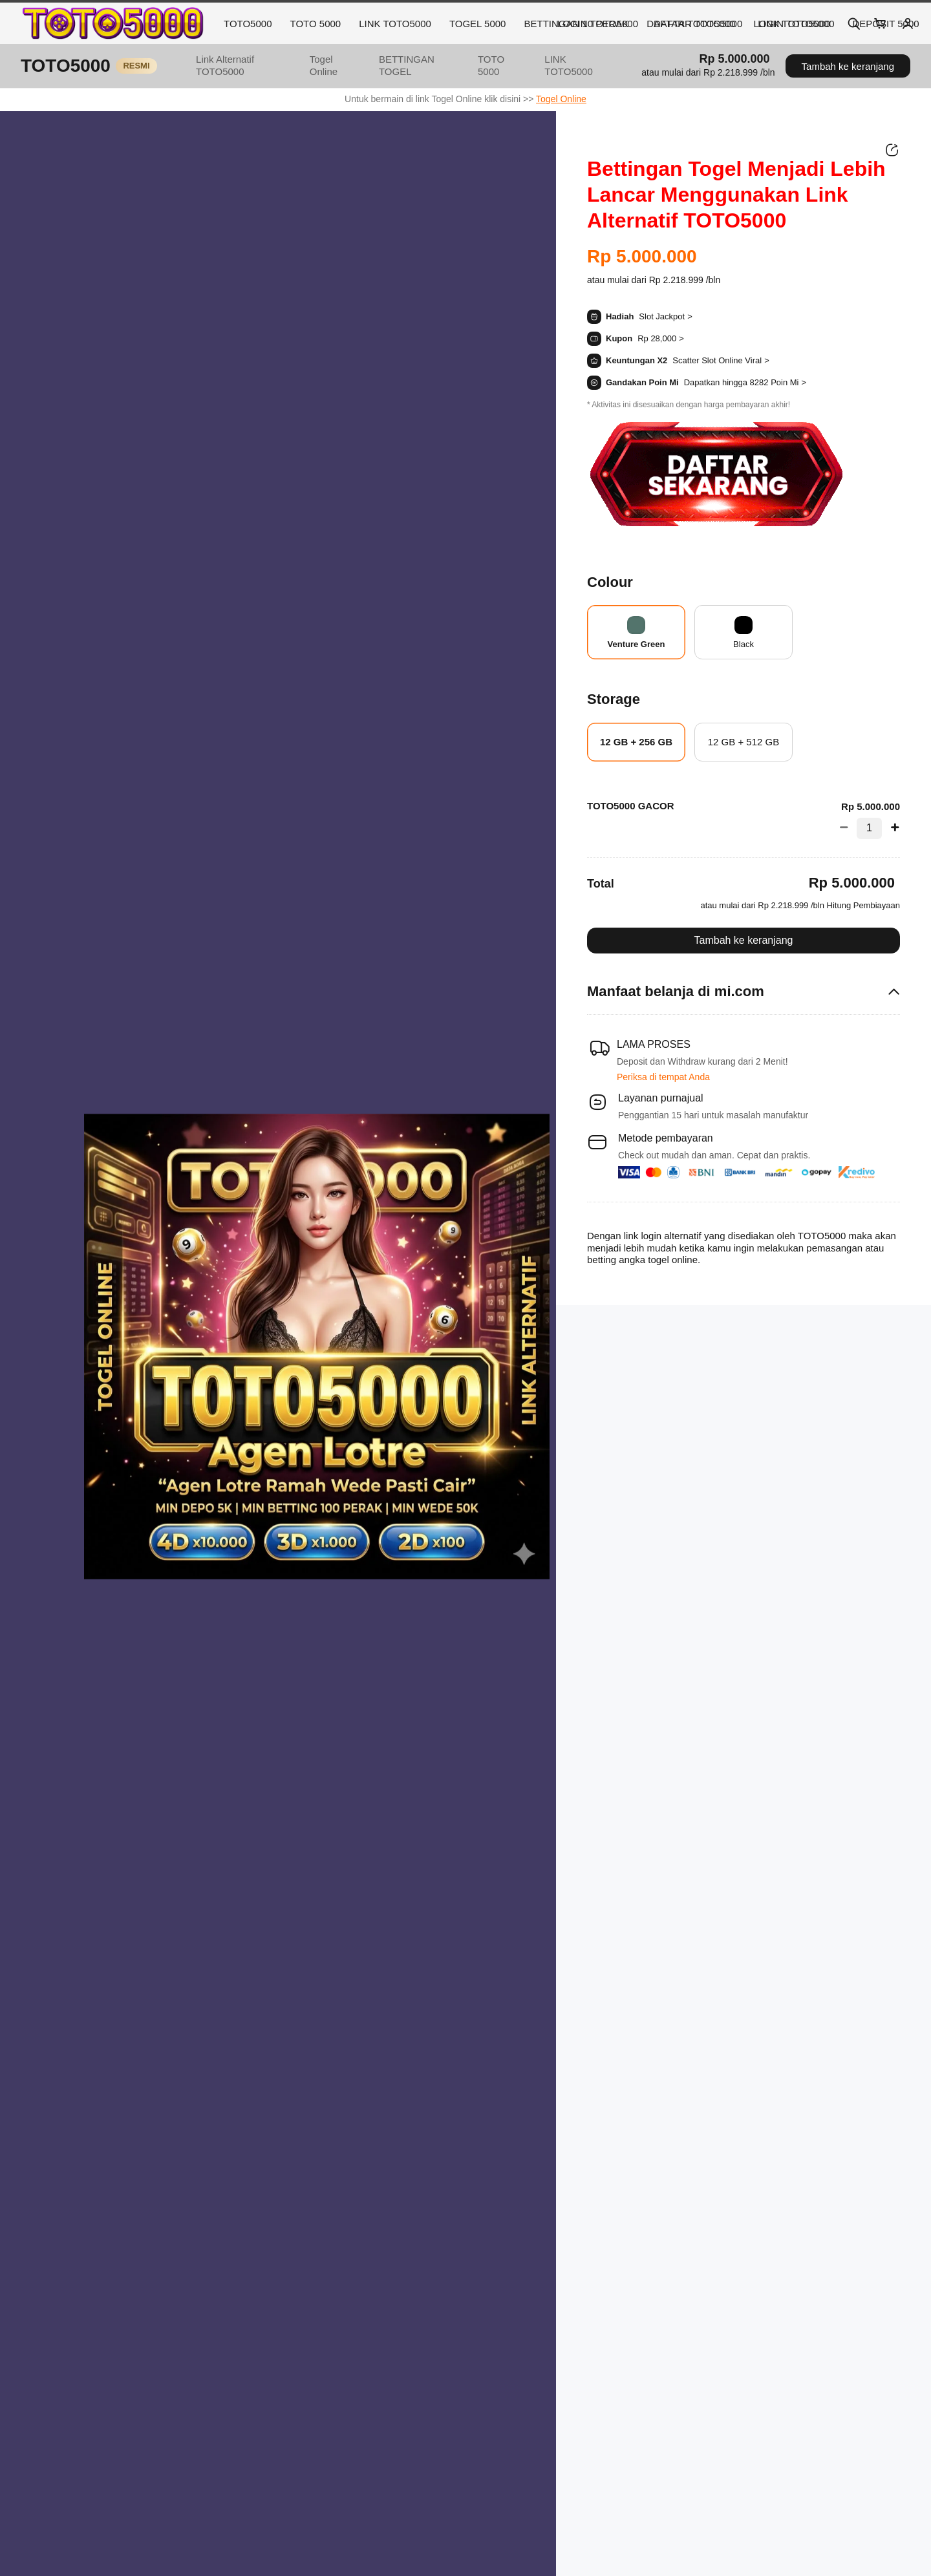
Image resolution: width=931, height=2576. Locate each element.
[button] (708, 73)
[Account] (907, 23)
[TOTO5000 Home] (112, 23)
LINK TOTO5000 (395, 23)
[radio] (636, 632)
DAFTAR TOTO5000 (698, 23)
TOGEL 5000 (477, 23)
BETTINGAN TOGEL (406, 65)
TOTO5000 (248, 23)
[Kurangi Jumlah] (848, 828)
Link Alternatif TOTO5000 (225, 65)
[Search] (853, 23)
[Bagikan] (892, 150)
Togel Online (323, 65)
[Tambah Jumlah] (891, 828)
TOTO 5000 (315, 23)
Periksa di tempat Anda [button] (663, 1076)
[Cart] (880, 23)
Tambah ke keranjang (848, 66)
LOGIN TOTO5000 (597, 23)
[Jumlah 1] (869, 828)
